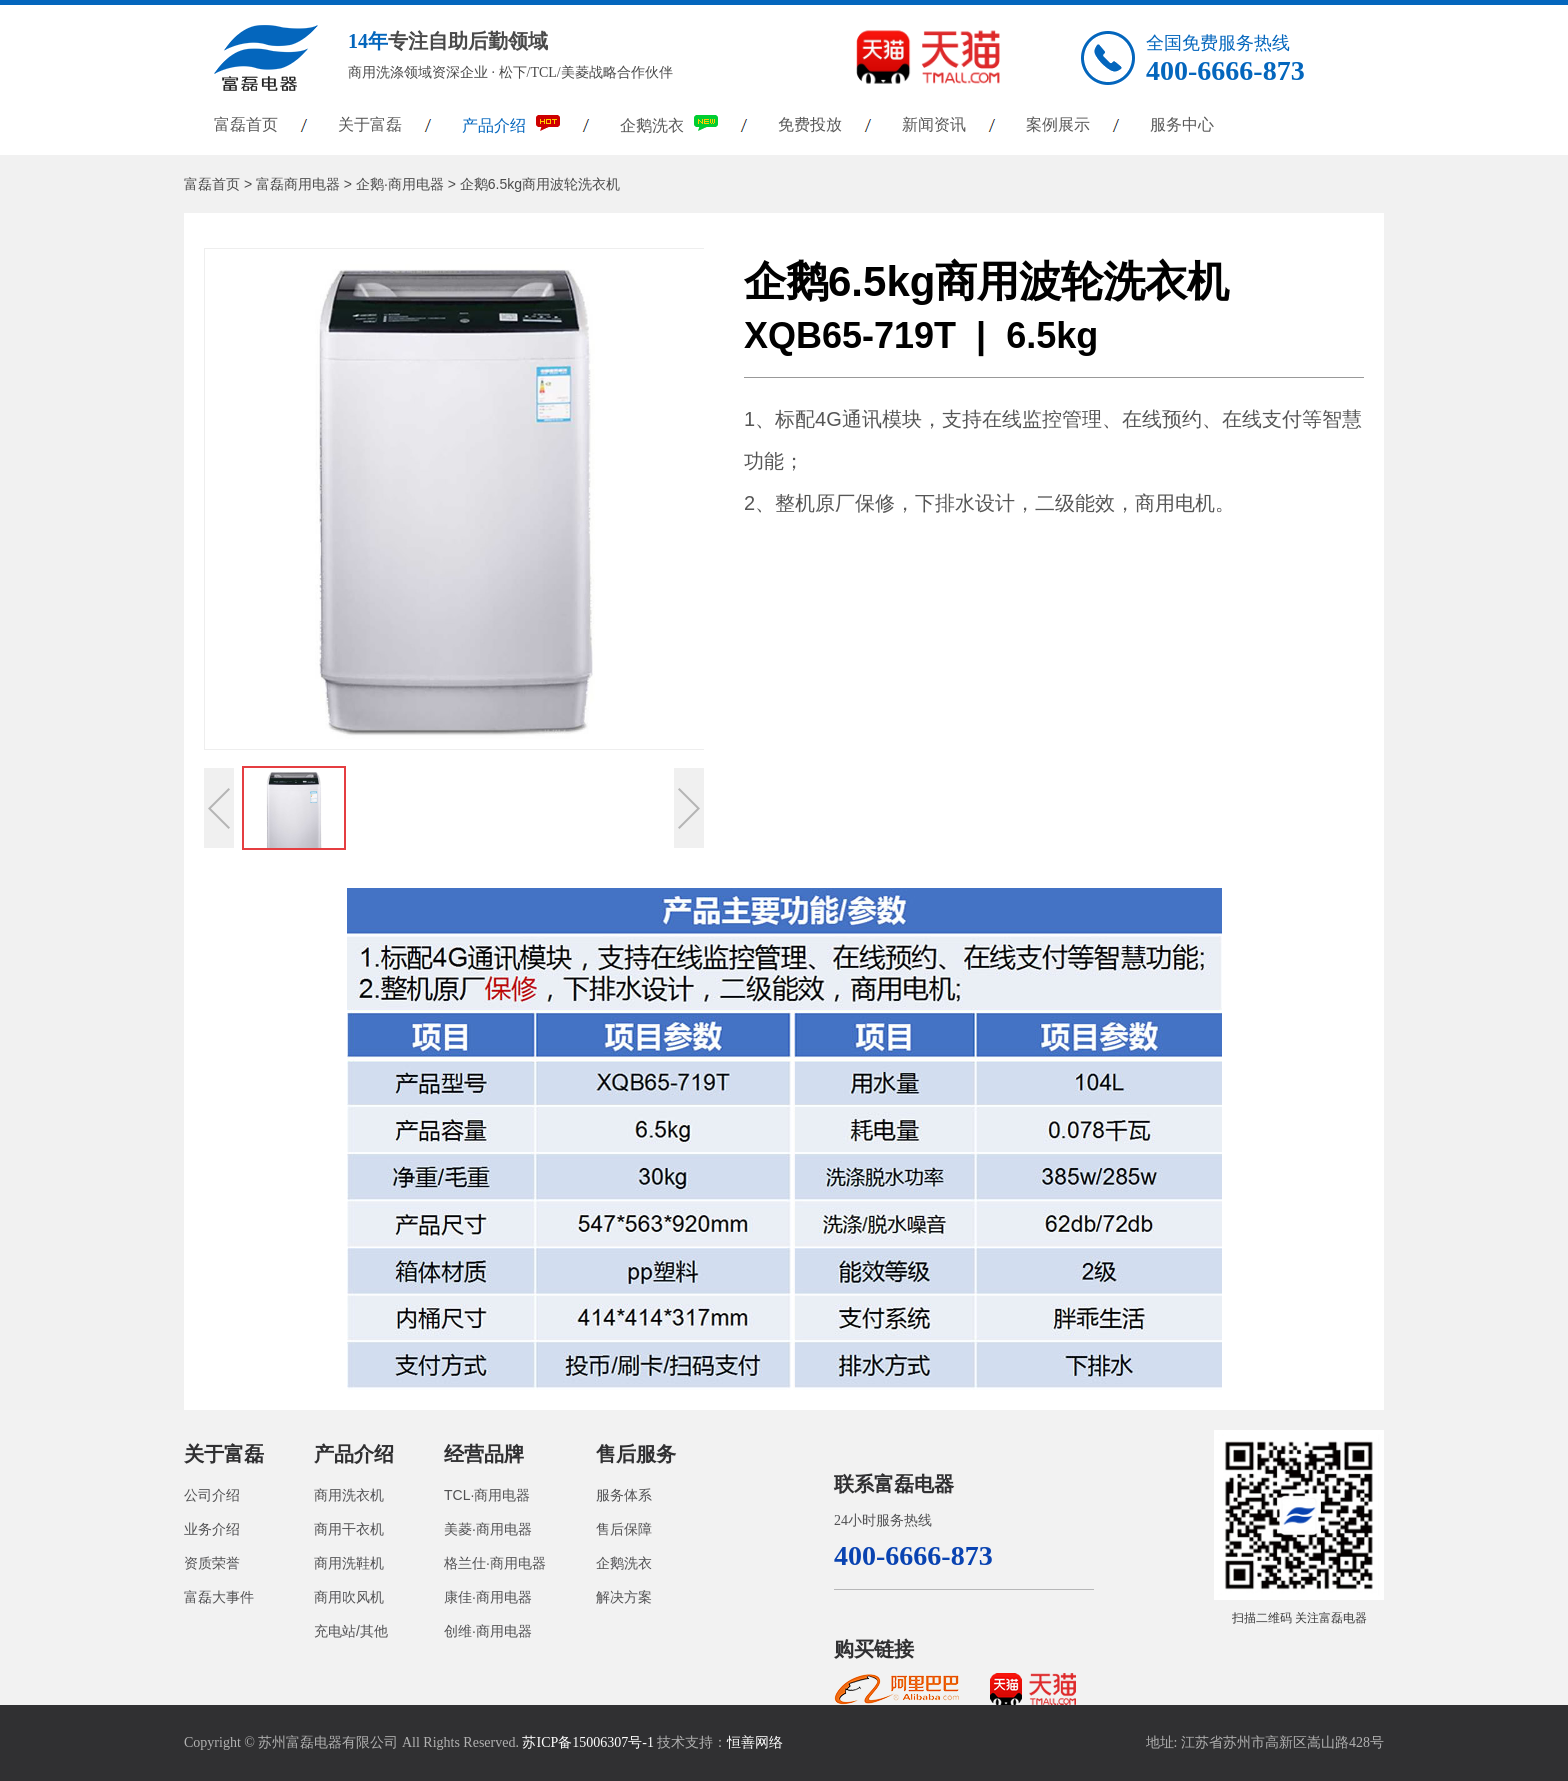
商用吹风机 (349, 1597)
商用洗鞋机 (349, 1563)
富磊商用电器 (298, 184)
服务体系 (624, 1495)
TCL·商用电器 (487, 1495)
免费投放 (810, 124)
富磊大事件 (219, 1597)
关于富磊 (370, 124)
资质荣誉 (212, 1563)
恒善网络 (755, 1742)
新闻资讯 (934, 124)
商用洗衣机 (349, 1495)
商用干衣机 (349, 1529)
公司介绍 (212, 1495)
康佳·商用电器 (488, 1597)
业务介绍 (212, 1529)
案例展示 (1058, 124)
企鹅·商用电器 (400, 184)
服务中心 (1182, 124)
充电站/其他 (351, 1631)
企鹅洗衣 (669, 124)
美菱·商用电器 (488, 1529)
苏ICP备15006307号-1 (587, 1742)
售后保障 (624, 1529)
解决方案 (624, 1597)
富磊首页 (246, 124)
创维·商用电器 (488, 1631)
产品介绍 (511, 124)
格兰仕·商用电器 (495, 1563)
